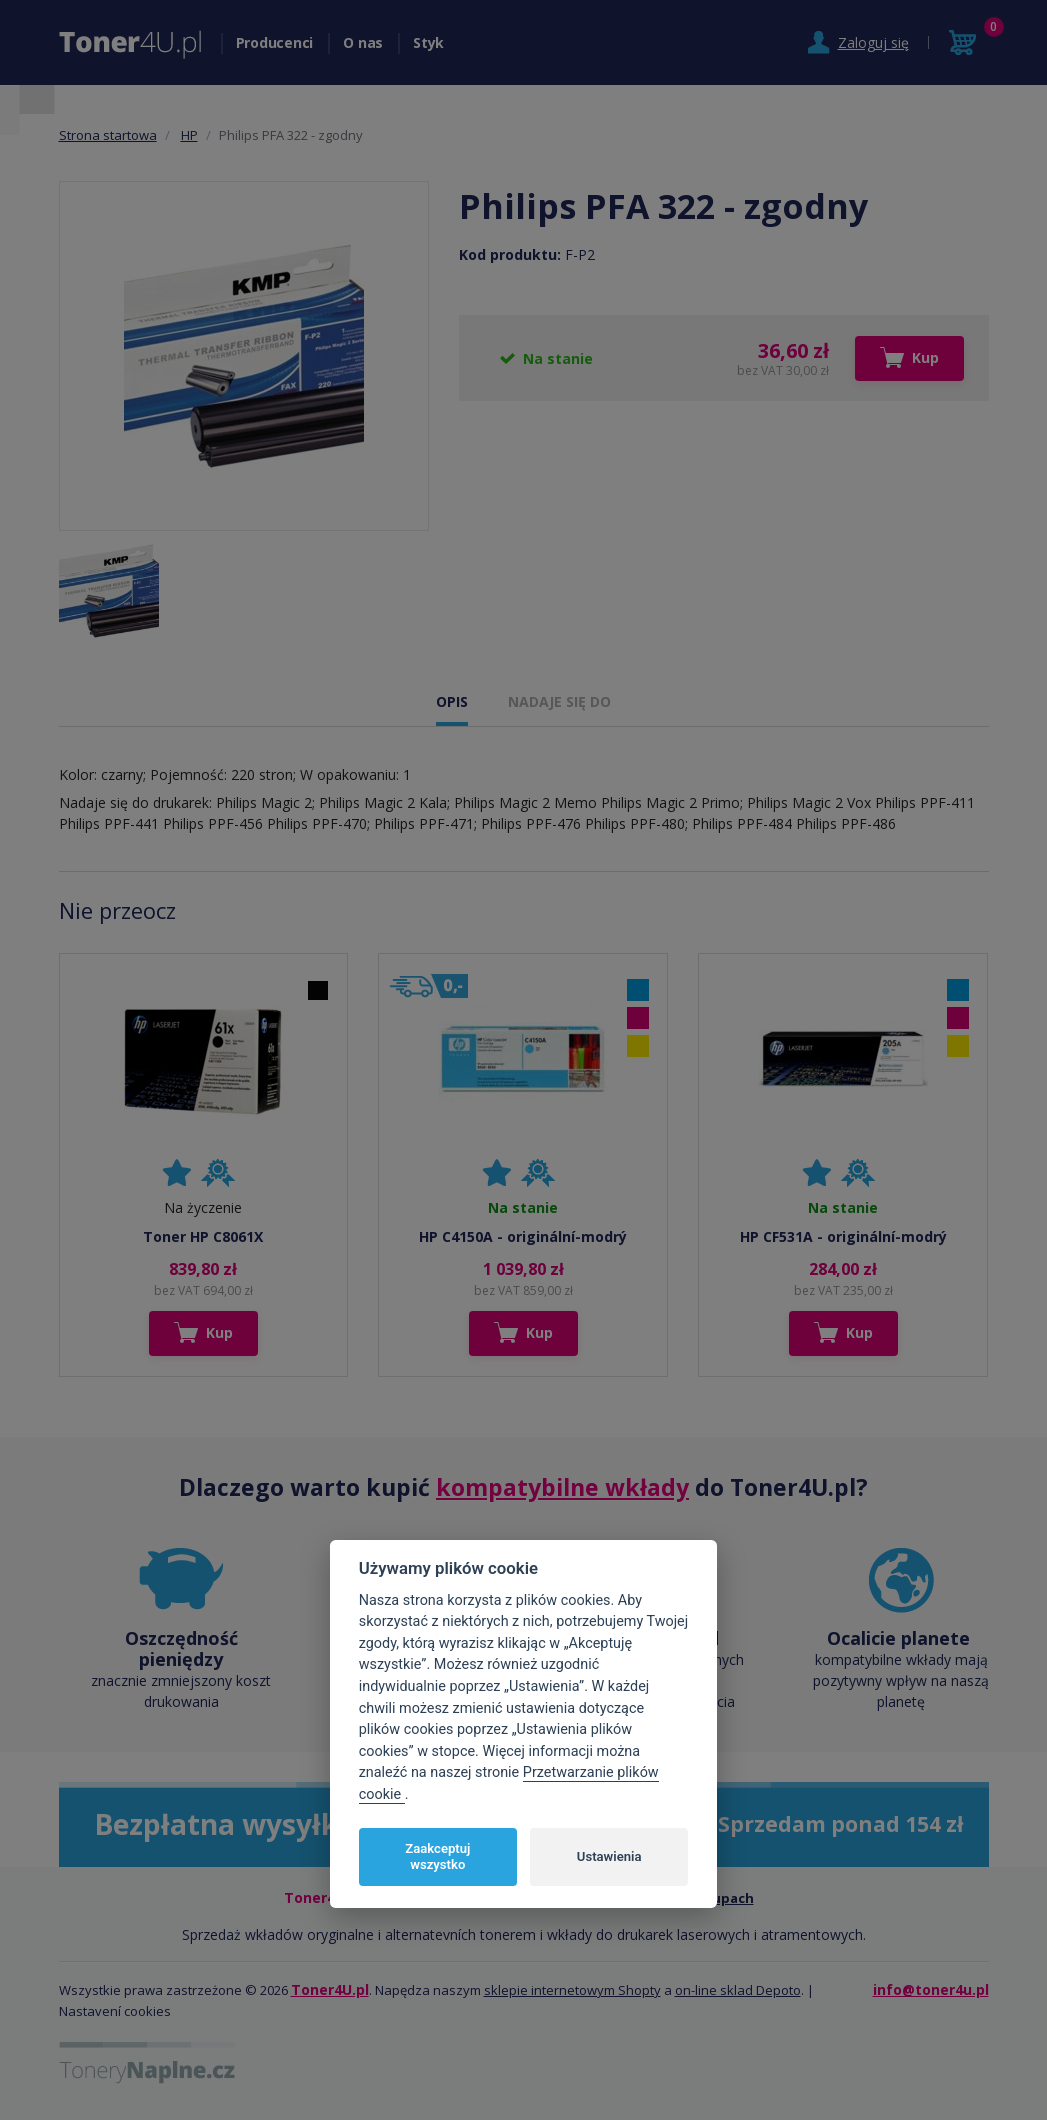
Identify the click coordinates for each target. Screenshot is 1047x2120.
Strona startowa (108, 135)
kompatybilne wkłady (562, 1487)
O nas (363, 42)
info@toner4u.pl (931, 1989)
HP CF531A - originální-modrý (843, 1236)
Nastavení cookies (115, 2011)
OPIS (452, 701)
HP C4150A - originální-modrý (523, 1236)
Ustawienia (609, 1856)
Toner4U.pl (330, 1989)
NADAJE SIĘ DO (559, 701)
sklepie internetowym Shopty (572, 1990)
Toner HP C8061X (203, 1236)
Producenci (275, 42)
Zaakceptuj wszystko (437, 1856)
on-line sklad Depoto (738, 1990)
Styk (428, 42)
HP (189, 135)
